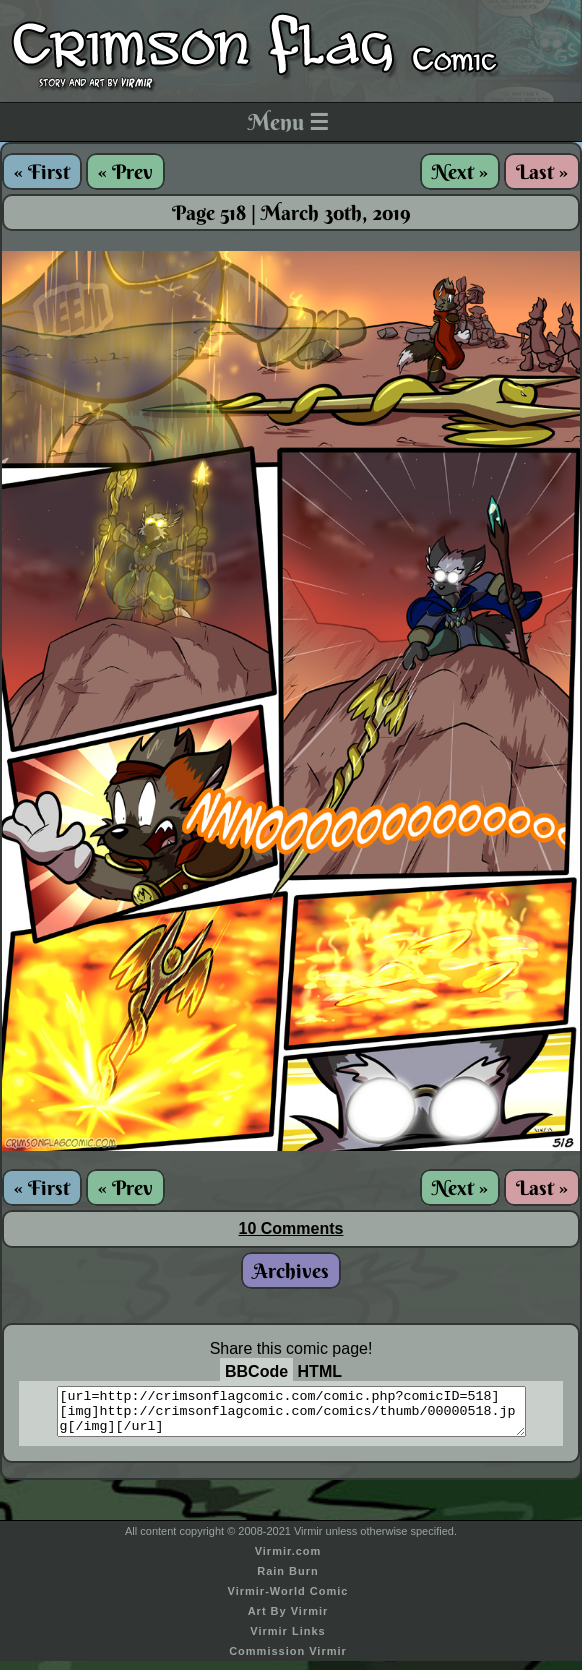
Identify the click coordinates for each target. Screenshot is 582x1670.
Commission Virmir (288, 1660)
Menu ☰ (288, 122)
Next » (460, 171)
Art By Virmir (288, 1620)
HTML (320, 1371)
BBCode (256, 1371)
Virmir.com (288, 1560)
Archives (291, 1270)
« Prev (125, 171)
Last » (542, 171)
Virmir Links (287, 1640)
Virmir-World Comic (288, 1600)
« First (42, 171)
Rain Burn (288, 1580)
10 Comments (291, 1228)
